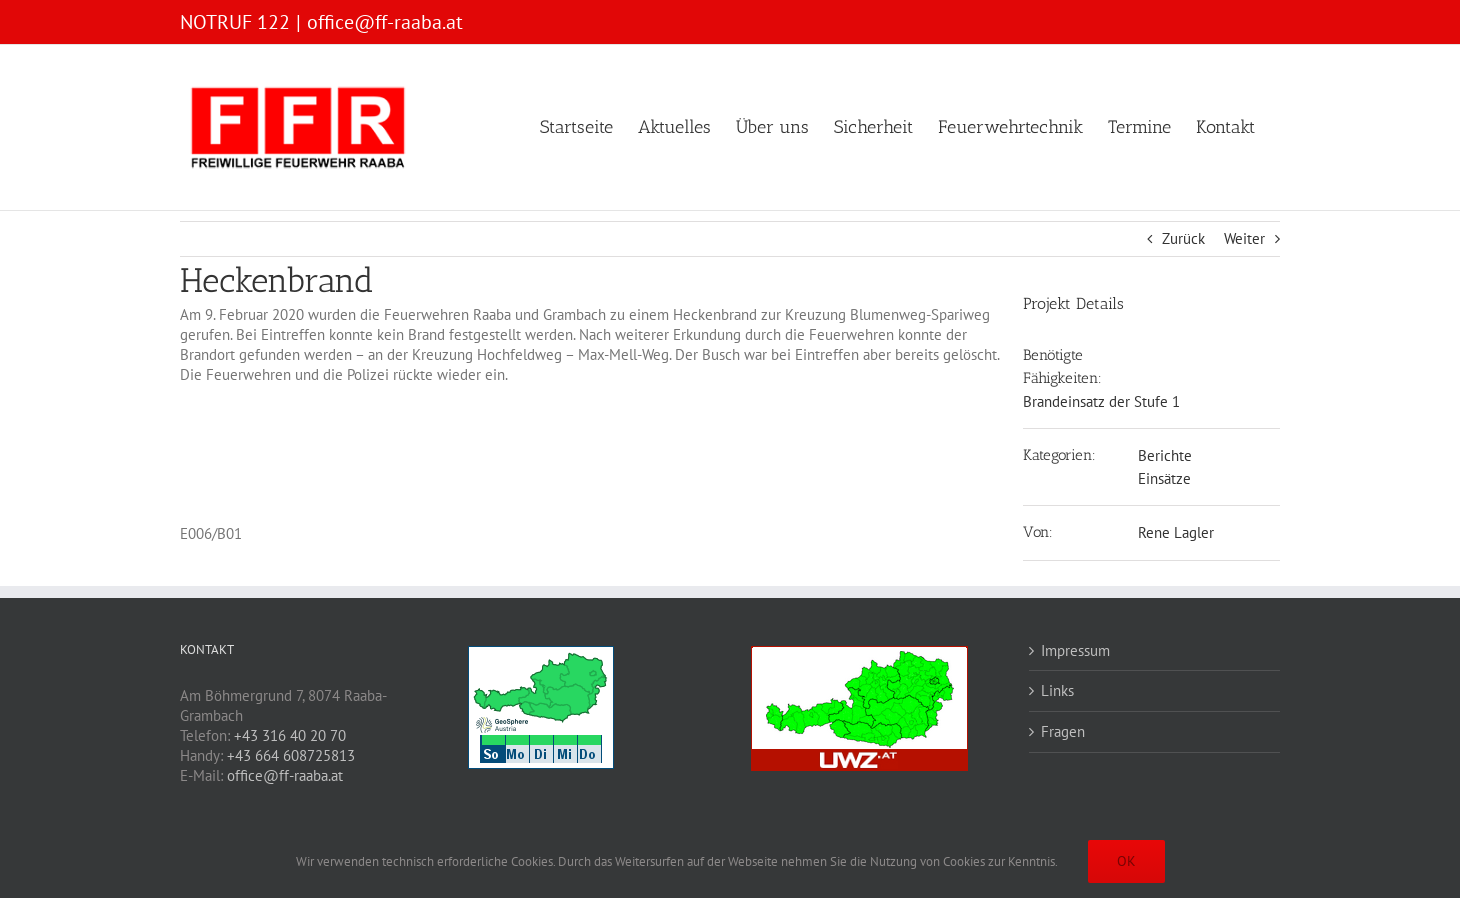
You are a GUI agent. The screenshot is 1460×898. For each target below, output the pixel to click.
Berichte (1165, 455)
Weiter (1244, 238)
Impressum (1075, 650)
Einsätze (1164, 478)
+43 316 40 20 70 (290, 735)
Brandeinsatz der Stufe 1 (1101, 401)
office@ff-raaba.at (385, 22)
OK (1126, 861)
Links (1057, 690)
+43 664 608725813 (291, 755)
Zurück (1183, 238)
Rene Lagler (1176, 532)
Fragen (1063, 731)
